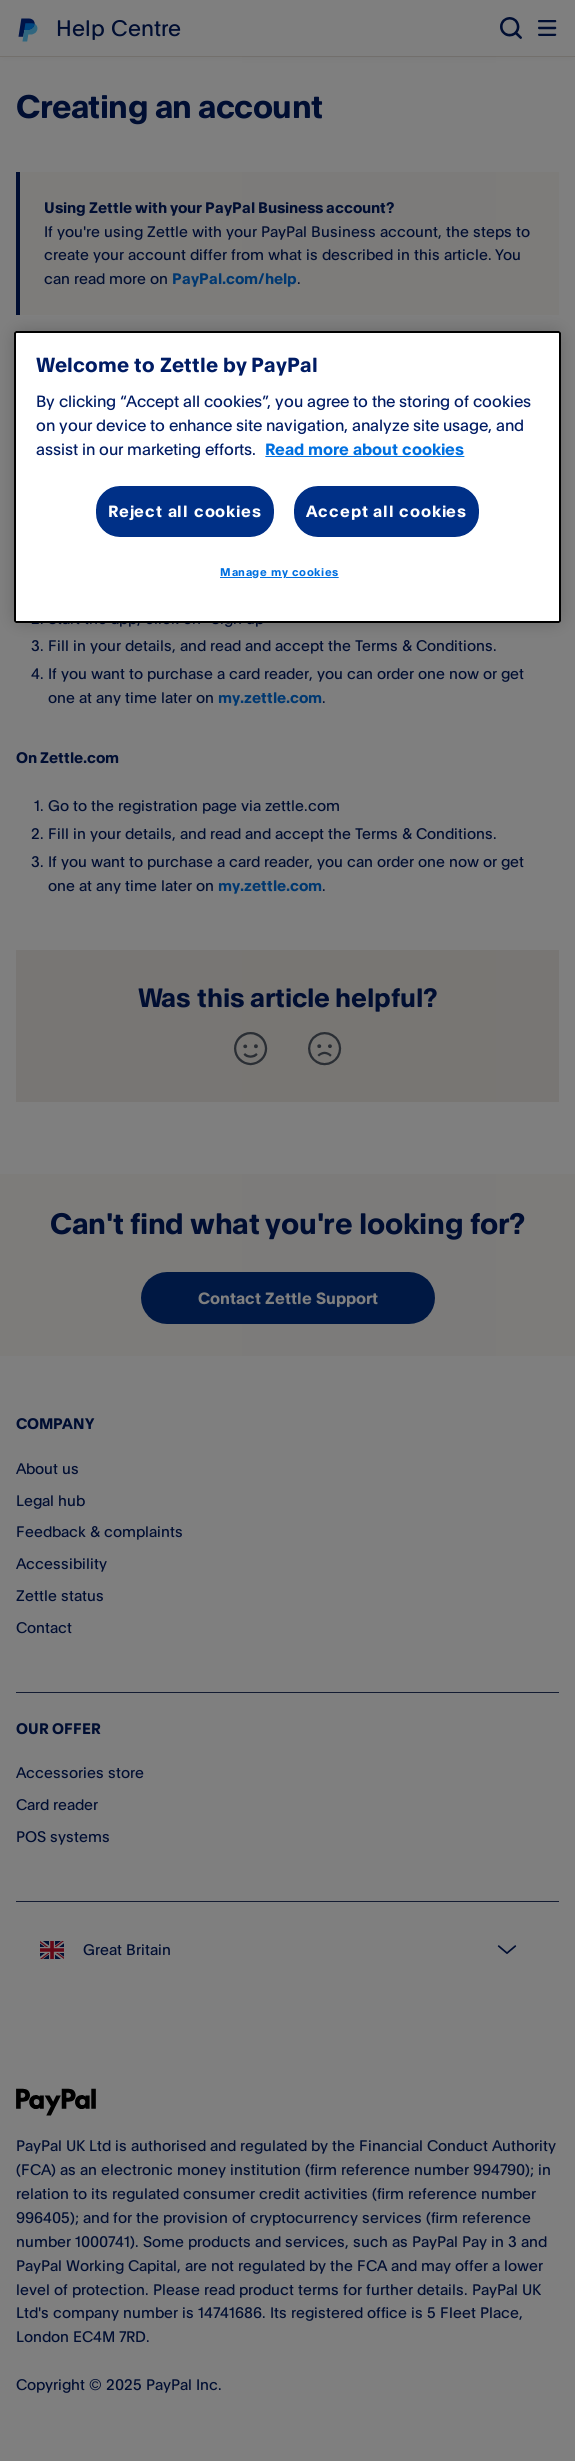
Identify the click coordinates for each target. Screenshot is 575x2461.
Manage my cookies (279, 572)
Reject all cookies (184, 511)
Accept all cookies (386, 511)
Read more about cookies (364, 449)
